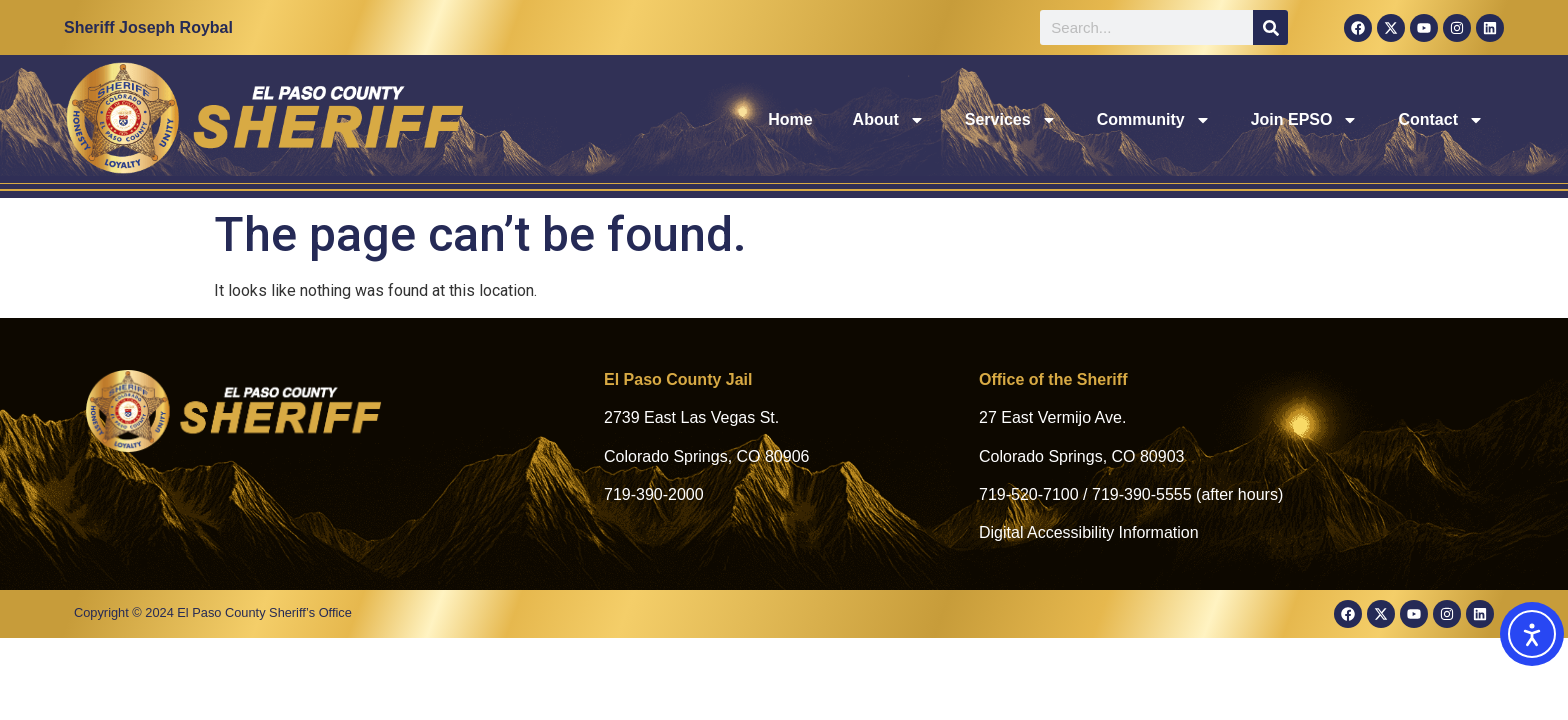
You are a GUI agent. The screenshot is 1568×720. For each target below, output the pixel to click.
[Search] (1270, 27)
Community (1154, 120)
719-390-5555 (1142, 494)
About (889, 120)
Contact (1441, 120)
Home (790, 119)
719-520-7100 (1029, 494)
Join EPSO (1305, 120)
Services (1011, 120)
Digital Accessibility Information (1089, 532)
